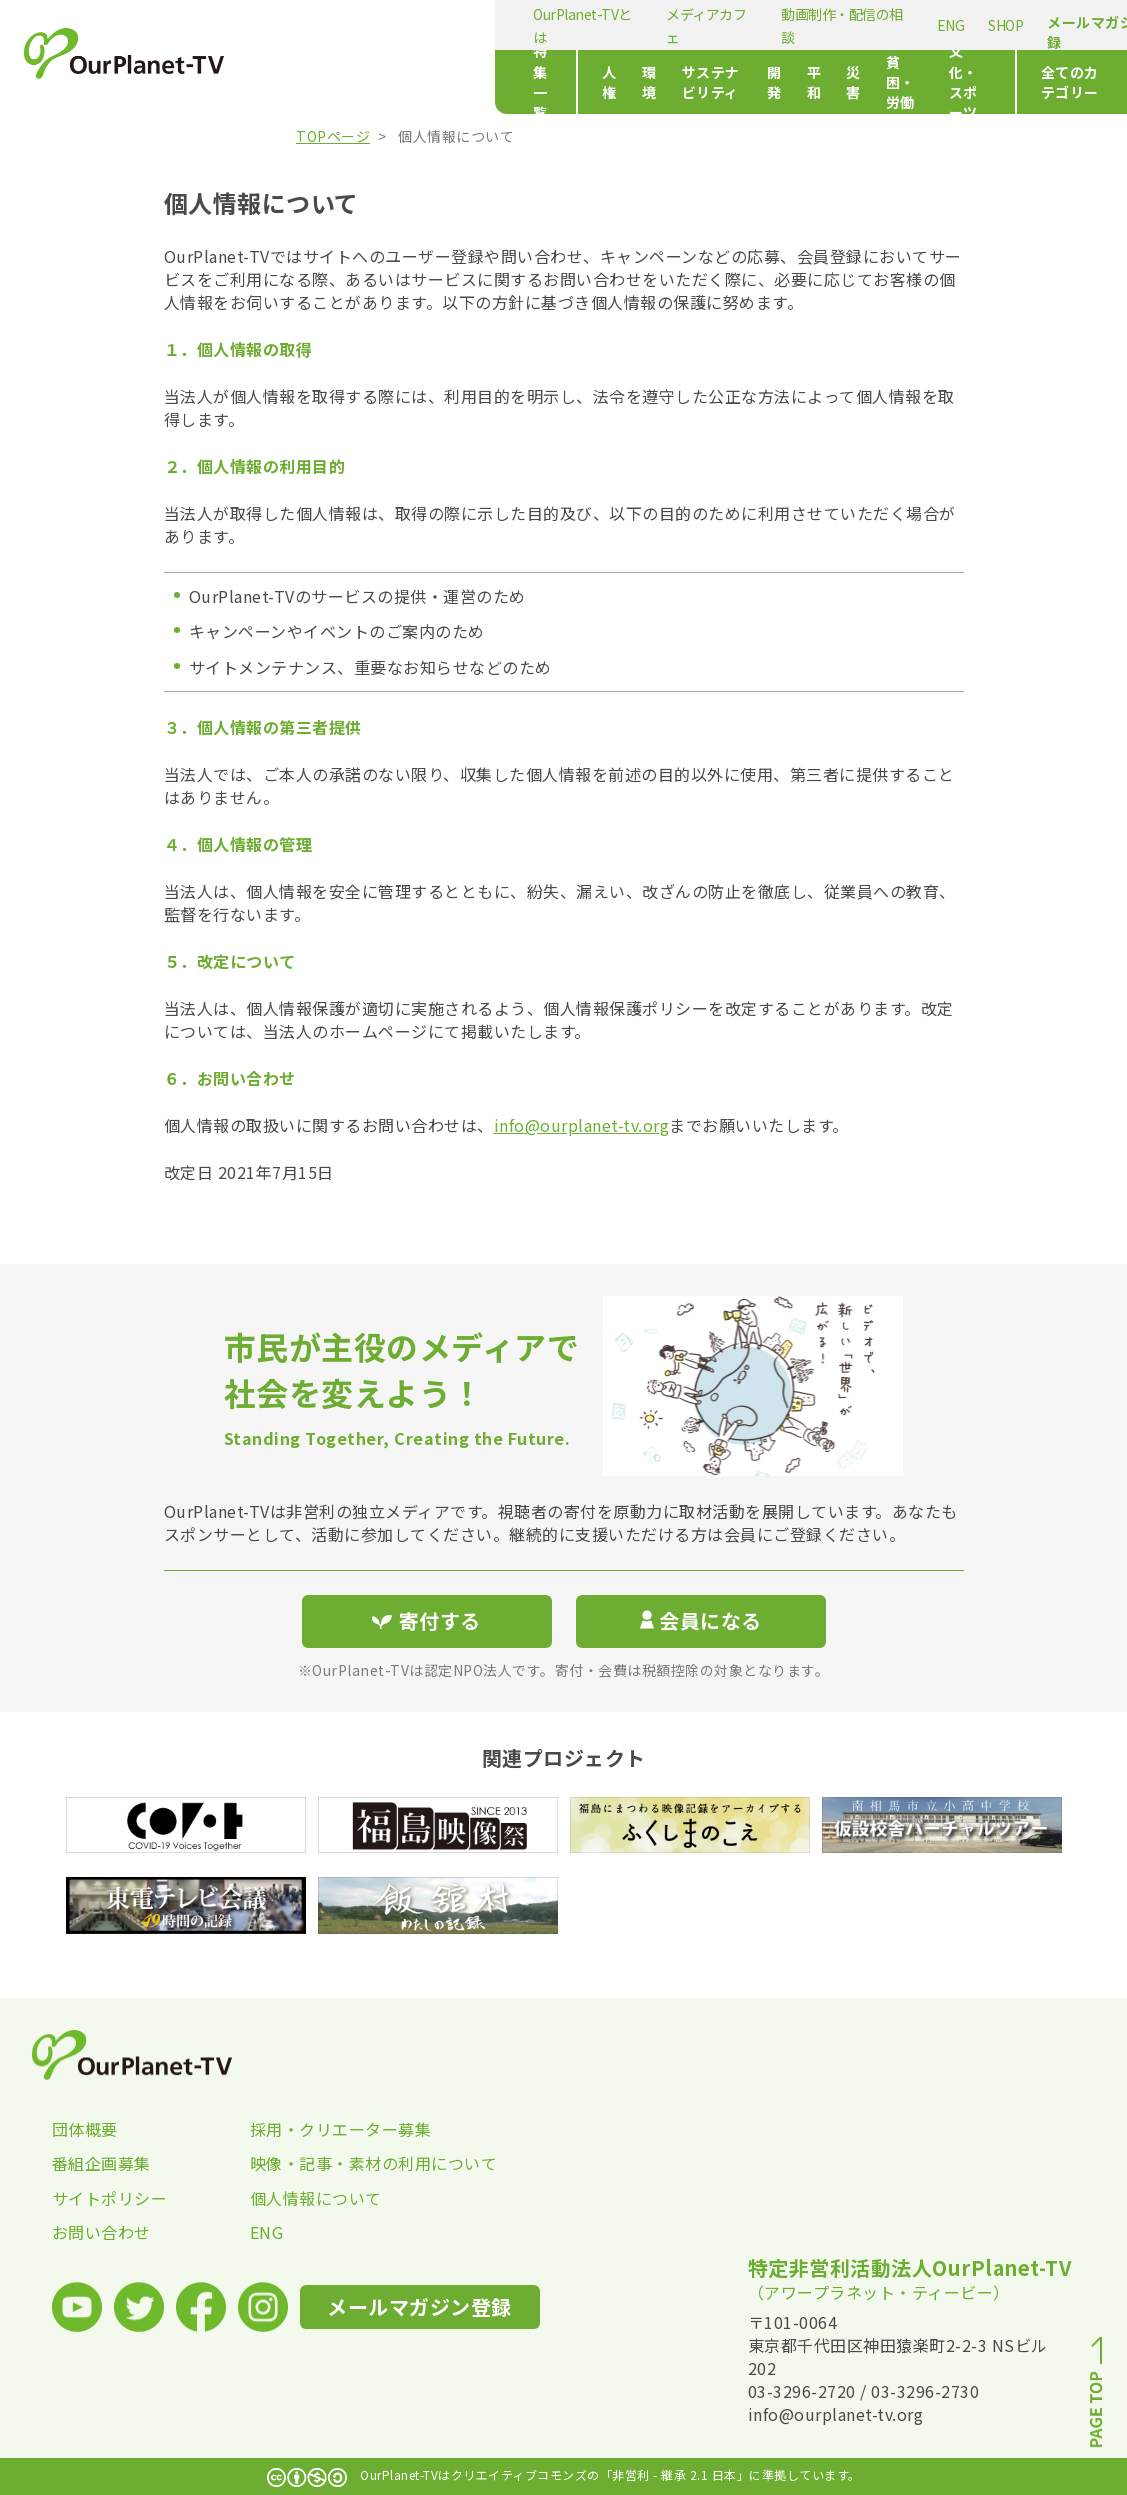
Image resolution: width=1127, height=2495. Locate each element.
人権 (400, 82)
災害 (728, 82)
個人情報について (316, 2198)
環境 (451, 82)
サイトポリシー (110, 2198)
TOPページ (333, 136)
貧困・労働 (800, 82)
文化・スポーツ (903, 82)
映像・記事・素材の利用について (349, 2163)
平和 (678, 82)
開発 (628, 82)
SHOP (766, 25)
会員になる (701, 1620)
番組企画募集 (101, 2163)
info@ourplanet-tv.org (582, 1125)
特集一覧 (316, 82)
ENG (711, 25)
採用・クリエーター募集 (341, 2129)
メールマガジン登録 (866, 32)
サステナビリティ (545, 82)
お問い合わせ (101, 2232)
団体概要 (85, 2129)
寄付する (1012, 21)
